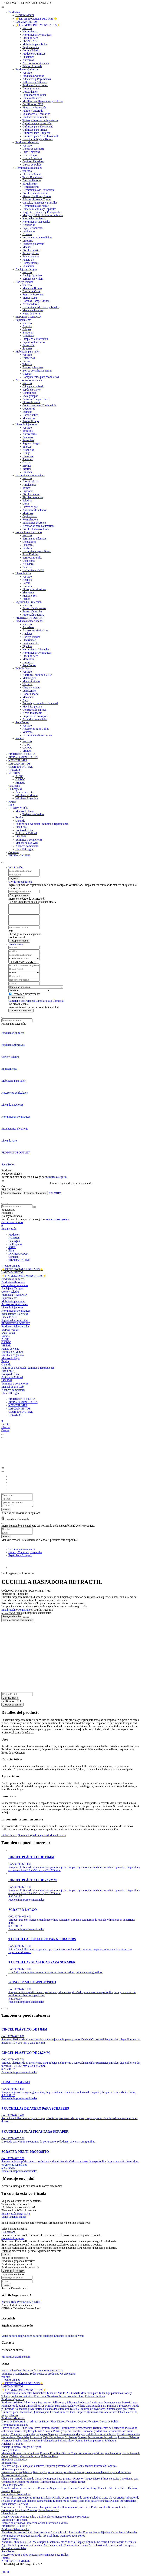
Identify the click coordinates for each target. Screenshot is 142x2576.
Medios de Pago (24, 811)
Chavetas (27, 456)
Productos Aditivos (33, 75)
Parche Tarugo (30, 421)
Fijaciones (28, 56)
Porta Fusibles (30, 554)
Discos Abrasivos (32, 158)
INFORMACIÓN (18, 807)
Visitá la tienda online (13, 2217)
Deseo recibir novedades (26, 993)
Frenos (26, 598)
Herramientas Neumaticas (37, 34)
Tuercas (26, 446)
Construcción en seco (34, 709)
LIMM (5, 2572)
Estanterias (28, 357)
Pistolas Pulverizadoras (35, 529)
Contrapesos (29, 392)
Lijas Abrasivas (31, 151)
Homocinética (30, 414)
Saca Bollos (29, 665)
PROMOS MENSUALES (23, 757)
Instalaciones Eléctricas (28, 532)
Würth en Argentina (26, 798)
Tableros (27, 364)
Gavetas (27, 373)
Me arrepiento (67, 2374)
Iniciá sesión (15, 867)
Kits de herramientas (34, 218)
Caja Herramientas (33, 227)
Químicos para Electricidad (37, 126)
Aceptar (20, 2272)
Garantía (20, 820)
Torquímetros (30, 183)
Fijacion (27, 646)
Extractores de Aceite (34, 522)
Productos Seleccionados (29, 620)
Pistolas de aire (30, 494)
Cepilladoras (29, 516)
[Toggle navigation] (2, 1197)
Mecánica (27, 697)
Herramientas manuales (28, 167)
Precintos (27, 437)
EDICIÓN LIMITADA (28, 316)
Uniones (27, 586)
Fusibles (27, 548)
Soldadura (28, 265)
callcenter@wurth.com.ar (15, 2357)
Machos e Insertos (32, 310)
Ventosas (27, 731)
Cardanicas (28, 231)
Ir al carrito (54, 1192)
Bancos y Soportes (32, 367)
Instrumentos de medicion (37, 237)
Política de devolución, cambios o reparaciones (41, 823)
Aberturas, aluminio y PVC (37, 674)
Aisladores (28, 563)
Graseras (27, 234)
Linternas (27, 240)
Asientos (27, 326)
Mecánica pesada (32, 706)
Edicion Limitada (32, 66)
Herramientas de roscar (35, 205)
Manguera (28, 592)
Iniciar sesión (8, 2214)
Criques (26, 329)
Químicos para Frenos (34, 129)
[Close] (2, 7)
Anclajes (27, 633)
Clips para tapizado (33, 386)
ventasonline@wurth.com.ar (17, 2371)
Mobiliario (28, 658)
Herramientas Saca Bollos (37, 735)
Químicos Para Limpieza (36, 132)
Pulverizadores (30, 256)
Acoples (27, 579)
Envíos (19, 817)
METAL (27, 750)
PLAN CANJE (30, 40)
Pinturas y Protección (34, 107)
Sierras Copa (29, 297)
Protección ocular (32, 611)
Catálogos (14, 785)
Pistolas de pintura (32, 497)
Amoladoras (29, 484)
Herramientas (30, 31)
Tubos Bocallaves (32, 177)
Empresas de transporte (35, 716)
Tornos (26, 487)
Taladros (27, 500)
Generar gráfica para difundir (18, 1621)
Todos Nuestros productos (44, 2374)
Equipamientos (30, 47)
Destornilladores (31, 180)
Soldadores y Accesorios (36, 113)
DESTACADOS (24, 15)
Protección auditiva (33, 614)
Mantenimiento (31, 681)
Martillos (27, 513)
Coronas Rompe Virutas (35, 300)
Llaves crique (30, 506)
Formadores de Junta (34, 94)
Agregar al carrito (12, 1193)
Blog (11, 804)
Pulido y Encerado (32, 110)
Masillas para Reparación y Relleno (42, 101)
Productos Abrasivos (27, 142)
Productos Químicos (26, 69)
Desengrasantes (31, 88)
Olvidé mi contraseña (20, 881)
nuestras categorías (56, 1176)
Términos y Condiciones (15, 2374)
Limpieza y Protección (35, 338)
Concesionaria (30, 693)
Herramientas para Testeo (36, 551)
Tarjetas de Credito (33, 814)
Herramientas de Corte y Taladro (40, 307)
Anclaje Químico (32, 275)
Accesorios (28, 224)
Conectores (28, 560)
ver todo (27, 28)
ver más (5, 2377)
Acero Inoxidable (32, 712)
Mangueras (28, 418)
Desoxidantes (30, 91)
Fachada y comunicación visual (40, 703)
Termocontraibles (32, 557)
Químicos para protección (36, 123)
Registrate (24, 1610)
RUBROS (14, 773)
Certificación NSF (32, 104)
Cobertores (28, 408)
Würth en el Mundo (26, 795)
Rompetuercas (30, 262)
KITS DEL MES (17, 760)
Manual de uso (57, 1836)
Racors (26, 582)
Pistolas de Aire (31, 250)
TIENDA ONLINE (19, 855)
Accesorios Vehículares (28, 380)
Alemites (27, 459)
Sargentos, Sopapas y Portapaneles (41, 212)
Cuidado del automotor (35, 117)
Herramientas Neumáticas (30, 475)
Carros (26, 361)
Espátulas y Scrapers (20, 1556)
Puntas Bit (28, 259)
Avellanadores (30, 303)
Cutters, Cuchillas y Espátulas (39, 208)
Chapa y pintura (31, 687)
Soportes (27, 348)
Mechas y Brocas (32, 288)
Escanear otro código (35, 1193)
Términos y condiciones (28, 839)
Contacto (13, 852)
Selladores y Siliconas (34, 82)
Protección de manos (34, 608)
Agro (25, 700)
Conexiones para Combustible (39, 405)
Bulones (27, 471)
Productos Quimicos (33, 53)
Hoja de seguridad (38, 1836)
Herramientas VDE (33, 570)
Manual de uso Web (26, 842)
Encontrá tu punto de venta (69, 2336)
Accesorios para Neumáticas (38, 525)
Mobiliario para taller (27, 351)
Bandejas (27, 332)
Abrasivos (28, 59)
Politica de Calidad (26, 833)
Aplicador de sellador (34, 510)
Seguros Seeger (31, 443)
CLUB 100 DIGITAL (20, 766)
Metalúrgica (29, 677)
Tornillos (27, 430)
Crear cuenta (15, 944)
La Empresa (15, 788)
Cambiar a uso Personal (21, 1000)
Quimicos (27, 662)
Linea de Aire (30, 37)
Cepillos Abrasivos (33, 161)
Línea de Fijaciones (26, 424)
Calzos (26, 462)
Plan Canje (21, 826)
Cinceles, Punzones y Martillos (39, 202)
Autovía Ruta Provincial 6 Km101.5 (21, 2302)
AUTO (26, 744)
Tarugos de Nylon (32, 278)
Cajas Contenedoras (33, 342)
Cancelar (7, 2272)
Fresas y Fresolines (33, 294)
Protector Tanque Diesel (35, 399)
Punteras (27, 567)
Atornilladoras (30, 481)
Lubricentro (29, 690)
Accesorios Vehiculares (35, 63)
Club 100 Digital (24, 849)
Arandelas (28, 449)
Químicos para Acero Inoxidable (40, 136)
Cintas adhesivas (31, 97)
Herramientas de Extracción (38, 189)
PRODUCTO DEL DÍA (21, 754)
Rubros (19, 738)
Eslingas (27, 411)
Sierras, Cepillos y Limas (36, 196)
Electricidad (29, 639)
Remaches (28, 440)
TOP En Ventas (23, 668)
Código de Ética (24, 830)
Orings (26, 452)
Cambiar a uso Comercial (50, 1000)
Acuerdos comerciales (34, 719)
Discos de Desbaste (33, 148)
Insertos (26, 468)
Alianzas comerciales (27, 845)
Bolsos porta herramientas (37, 370)
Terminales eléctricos (34, 538)
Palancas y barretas (33, 243)
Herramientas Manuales (35, 649)
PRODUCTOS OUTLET (29, 617)
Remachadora (30, 519)
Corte (25, 503)
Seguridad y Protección (28, 601)
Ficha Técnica (9, 1836)
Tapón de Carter (31, 389)
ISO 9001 (20, 836)
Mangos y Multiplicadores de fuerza (42, 215)
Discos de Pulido (31, 164)
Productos (14, 12)
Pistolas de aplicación (34, 193)
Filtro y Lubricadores (34, 589)
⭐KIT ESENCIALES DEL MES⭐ (36, 18)
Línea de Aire (23, 573)
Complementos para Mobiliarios (40, 376)
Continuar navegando (21, 1010)
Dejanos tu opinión (12, 1705)
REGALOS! (15, 769)
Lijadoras (27, 490)
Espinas (26, 465)
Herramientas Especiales (36, 221)
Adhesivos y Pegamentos (36, 78)
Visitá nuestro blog (12, 2336)
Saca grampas (30, 395)
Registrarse (23, 2214)
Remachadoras (30, 186)
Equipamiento (23, 319)
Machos (26, 246)
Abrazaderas (29, 433)
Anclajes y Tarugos (26, 269)
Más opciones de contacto (48, 2371)
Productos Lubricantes (35, 85)
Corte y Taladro (31, 50)
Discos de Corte (31, 291)
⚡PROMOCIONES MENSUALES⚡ (37, 25)
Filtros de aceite (31, 402)
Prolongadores (30, 253)
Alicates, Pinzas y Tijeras (36, 199)
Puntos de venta (24, 792)
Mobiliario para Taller (34, 44)
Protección (28, 345)
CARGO (27, 747)
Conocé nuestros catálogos (38, 2336)
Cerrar (6, 2255)
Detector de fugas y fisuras (37, 139)
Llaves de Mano (31, 174)
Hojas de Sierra (31, 313)
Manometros (29, 595)
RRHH (12, 801)
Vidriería (27, 684)
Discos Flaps (29, 155)
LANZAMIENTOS (26, 21)
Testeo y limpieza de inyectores (40, 120)
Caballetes (28, 335)
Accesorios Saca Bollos (35, 728)
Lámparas (28, 544)
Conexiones (29, 541)
